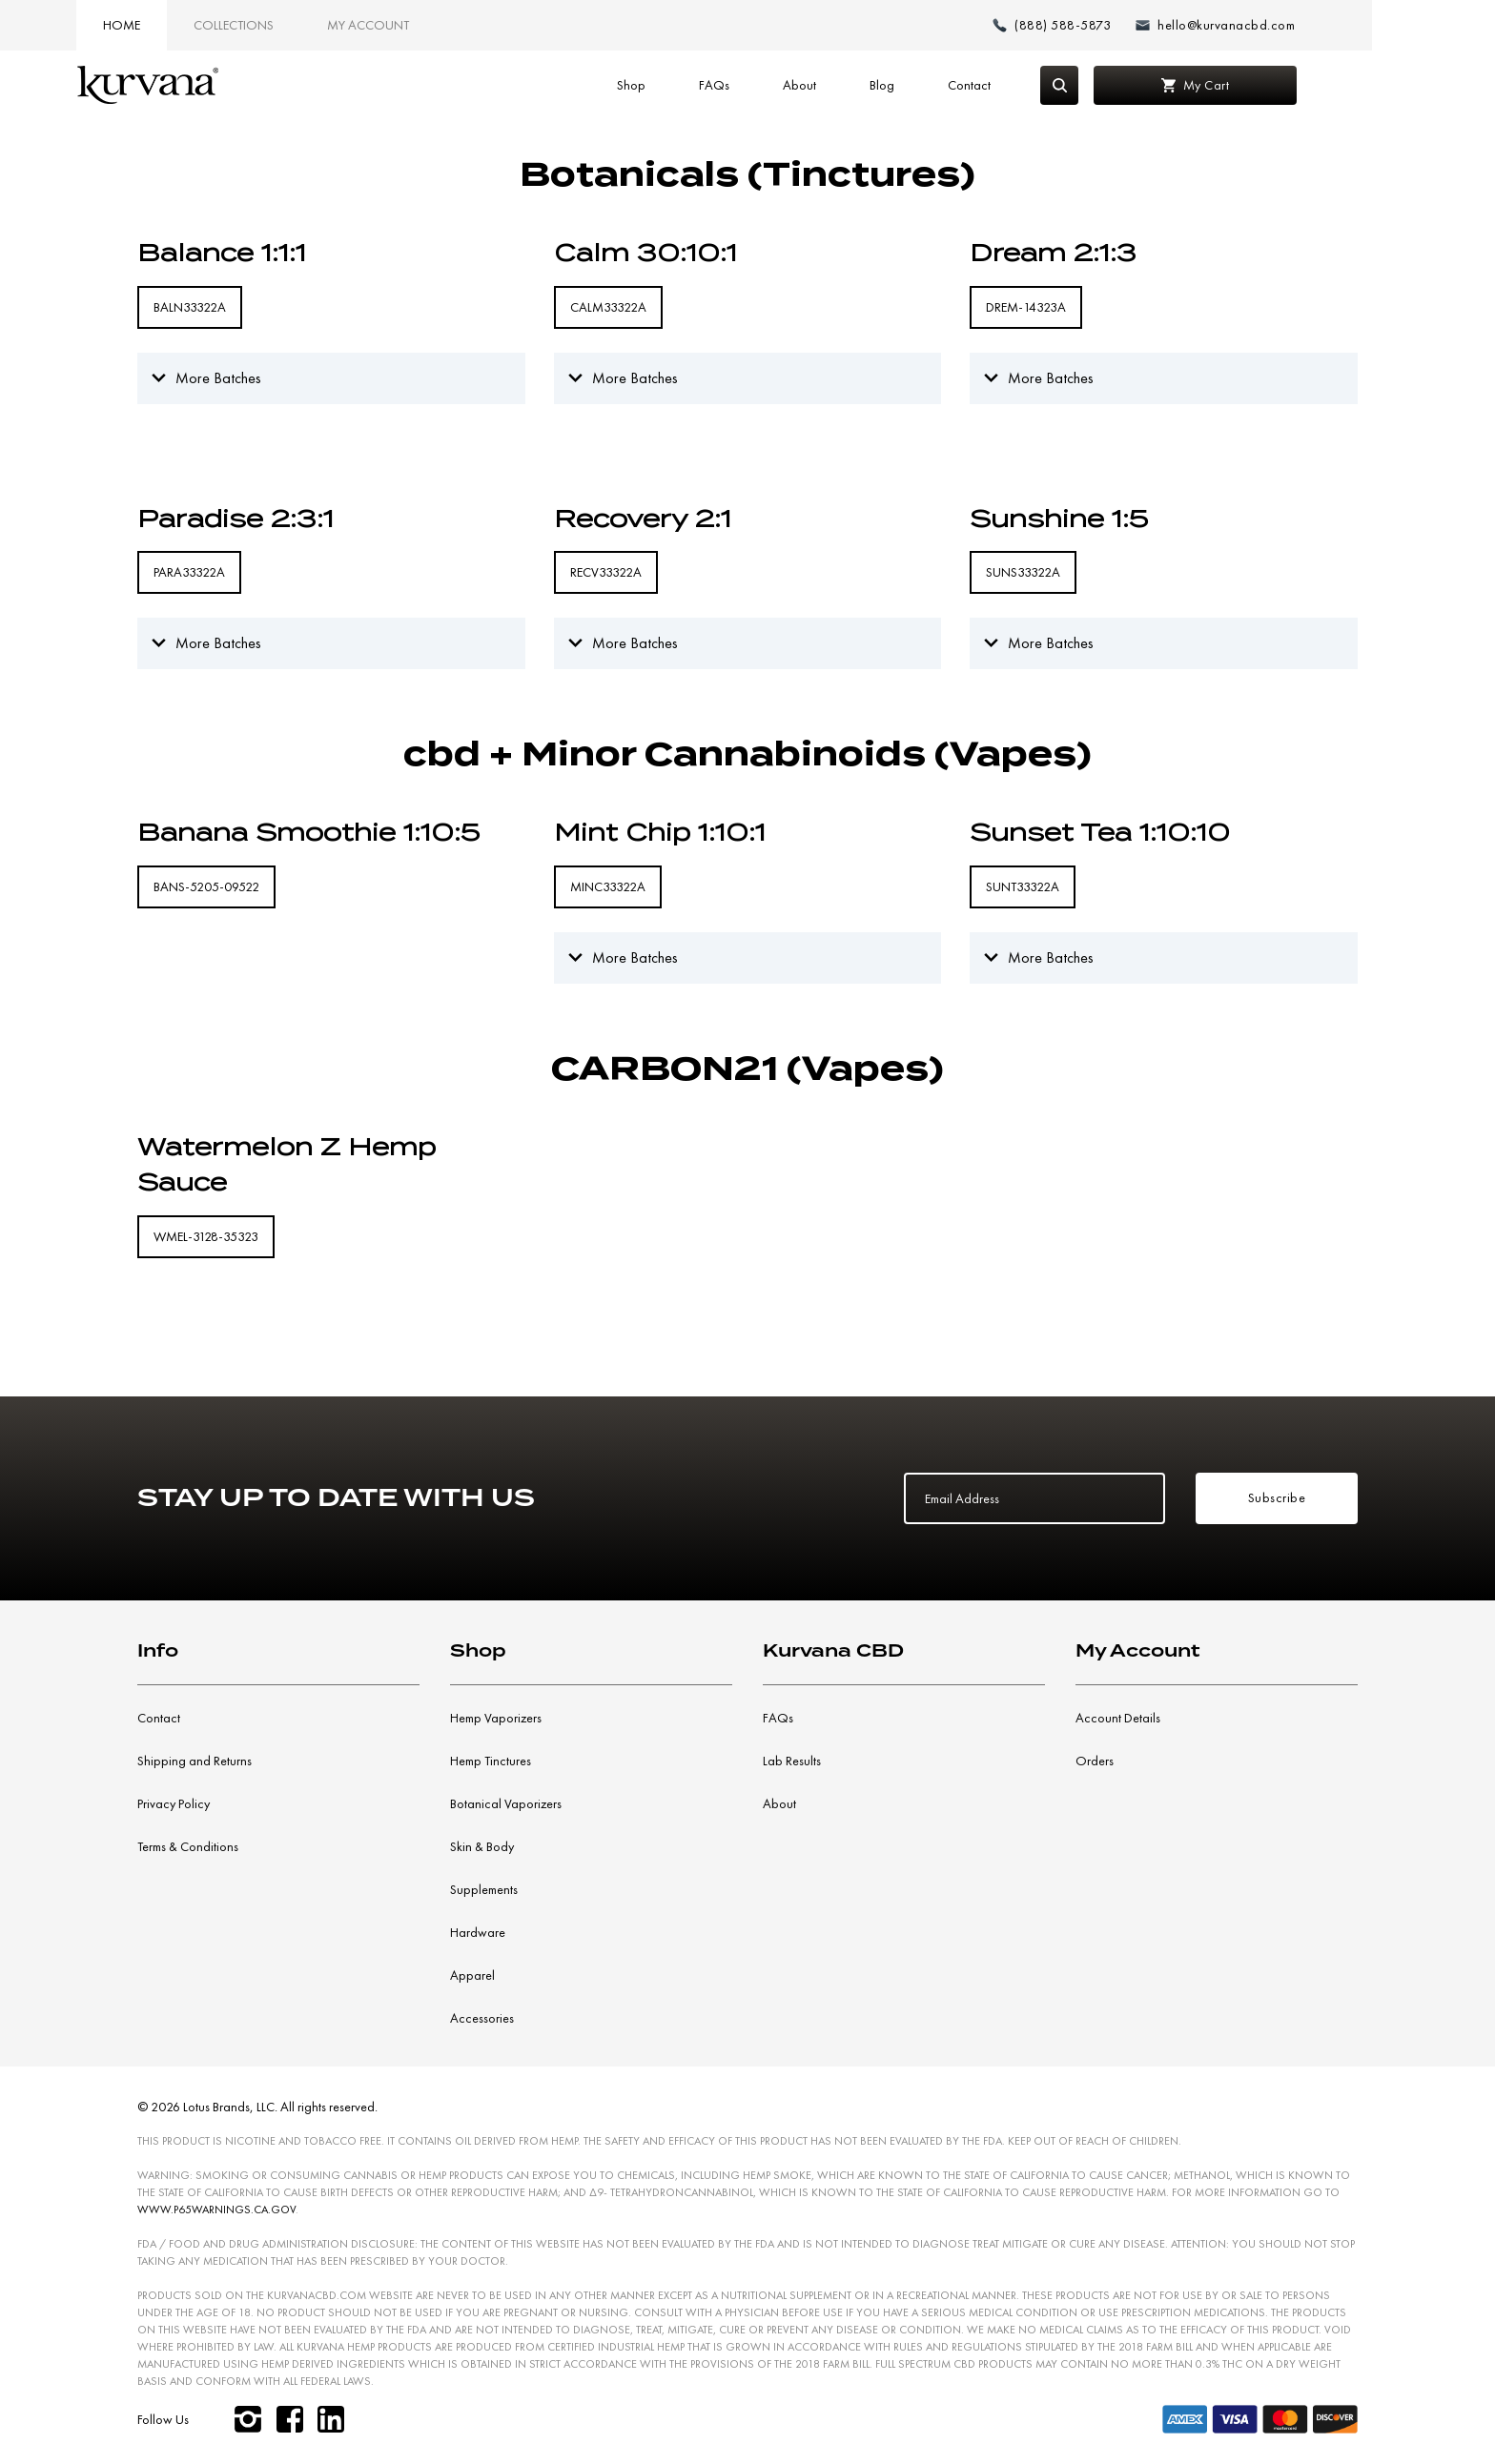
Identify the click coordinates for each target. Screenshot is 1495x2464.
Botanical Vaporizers (506, 1803)
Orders (1094, 1760)
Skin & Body (482, 1846)
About (847, 84)
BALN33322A (190, 307)
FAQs (762, 84)
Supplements (484, 1889)
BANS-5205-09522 (206, 886)
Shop (679, 84)
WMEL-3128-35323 (206, 1236)
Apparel (472, 1975)
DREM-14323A (1026, 307)
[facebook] (289, 2419)
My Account (426, 24)
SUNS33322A (1023, 571)
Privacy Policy (173, 1803)
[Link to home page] (205, 86)
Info (157, 1650)
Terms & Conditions (187, 1846)
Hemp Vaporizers (496, 1717)
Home (179, 24)
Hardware (477, 1932)
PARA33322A (189, 571)
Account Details (1117, 1717)
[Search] (1107, 85)
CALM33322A (608, 307)
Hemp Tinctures (490, 1760)
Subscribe (1277, 1497)
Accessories (482, 2017)
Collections (292, 24)
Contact (1016, 84)
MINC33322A (607, 886)
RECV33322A (606, 571)
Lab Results (792, 1760)
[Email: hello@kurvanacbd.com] (1275, 25)
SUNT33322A (1022, 886)
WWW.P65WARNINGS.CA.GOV (216, 2209)
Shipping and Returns (194, 1760)
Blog (929, 84)
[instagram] (248, 2419)
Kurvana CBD (833, 1650)
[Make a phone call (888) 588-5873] (1114, 25)
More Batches (218, 378)
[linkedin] (331, 2419)
